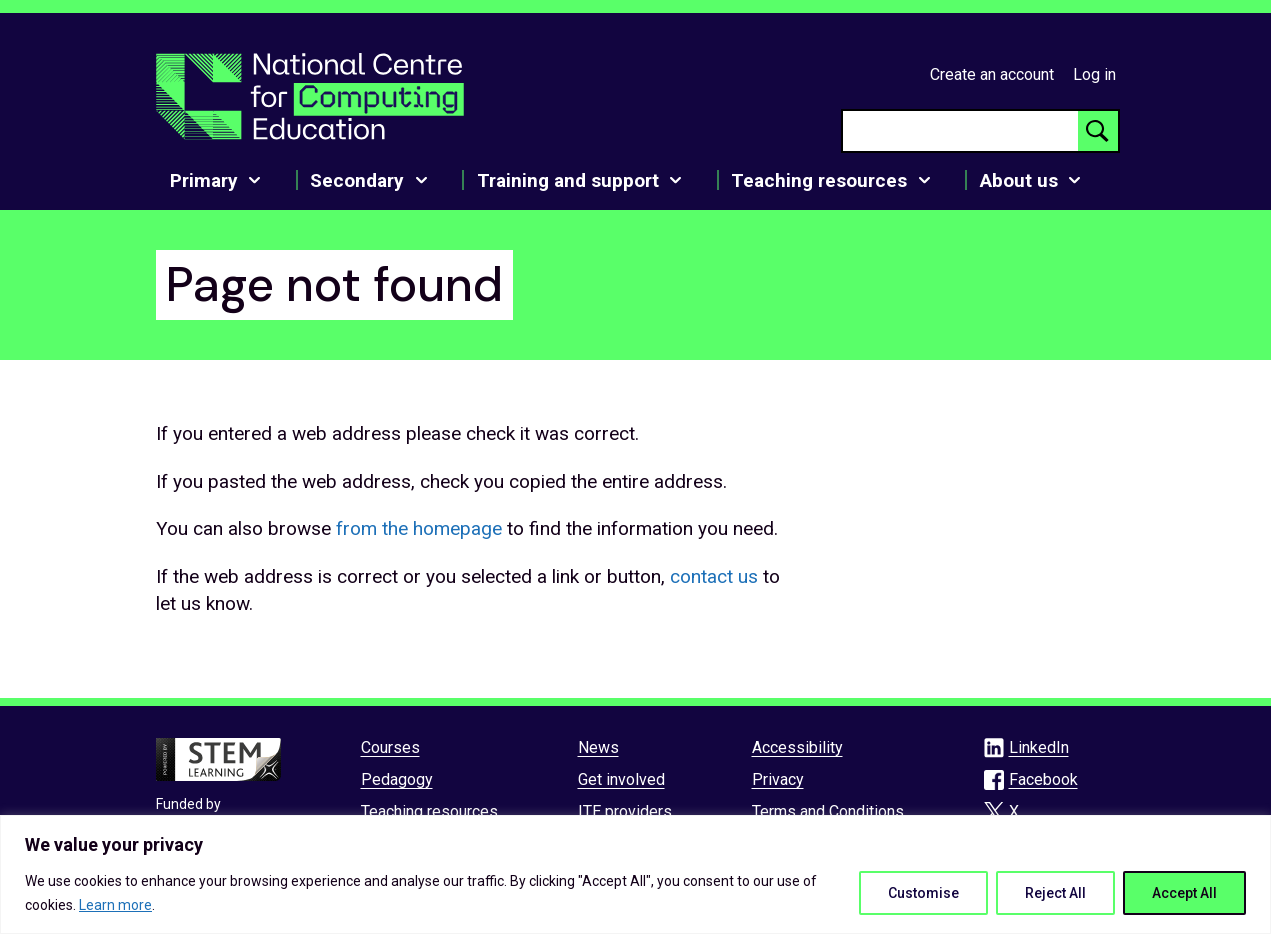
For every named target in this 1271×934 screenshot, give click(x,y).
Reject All (1055, 893)
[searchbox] (960, 131)
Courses (390, 747)
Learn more (115, 905)
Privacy (778, 779)
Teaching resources (429, 811)
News (598, 747)
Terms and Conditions (828, 811)
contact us (714, 576)
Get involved (621, 779)
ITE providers (625, 811)
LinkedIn (1039, 747)
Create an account (992, 74)
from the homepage (419, 528)
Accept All (1184, 893)
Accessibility (797, 747)
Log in (1094, 74)
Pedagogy (397, 779)
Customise (923, 893)
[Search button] (1098, 131)
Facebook (1043, 779)
